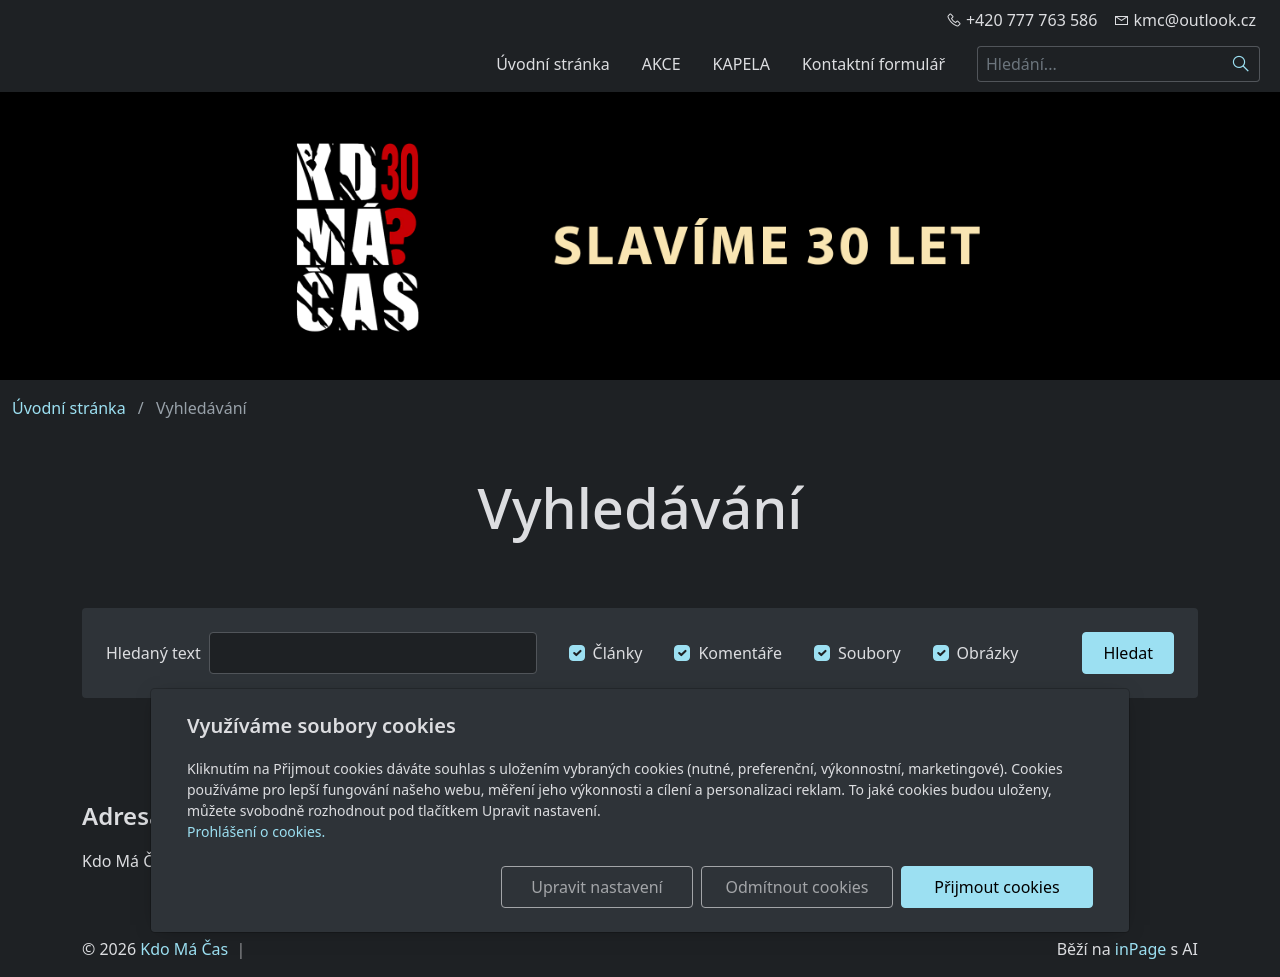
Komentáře (740, 653)
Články (618, 653)
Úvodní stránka (553, 64)
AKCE (661, 64)
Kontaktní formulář (873, 64)
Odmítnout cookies (797, 887)
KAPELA (741, 64)
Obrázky (988, 653)
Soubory (869, 653)
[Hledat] (1241, 64)
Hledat (1128, 653)
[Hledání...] (1100, 64)
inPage (1141, 949)
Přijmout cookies (996, 887)
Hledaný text (153, 653)
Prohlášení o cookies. (256, 831)
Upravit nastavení (596, 887)
